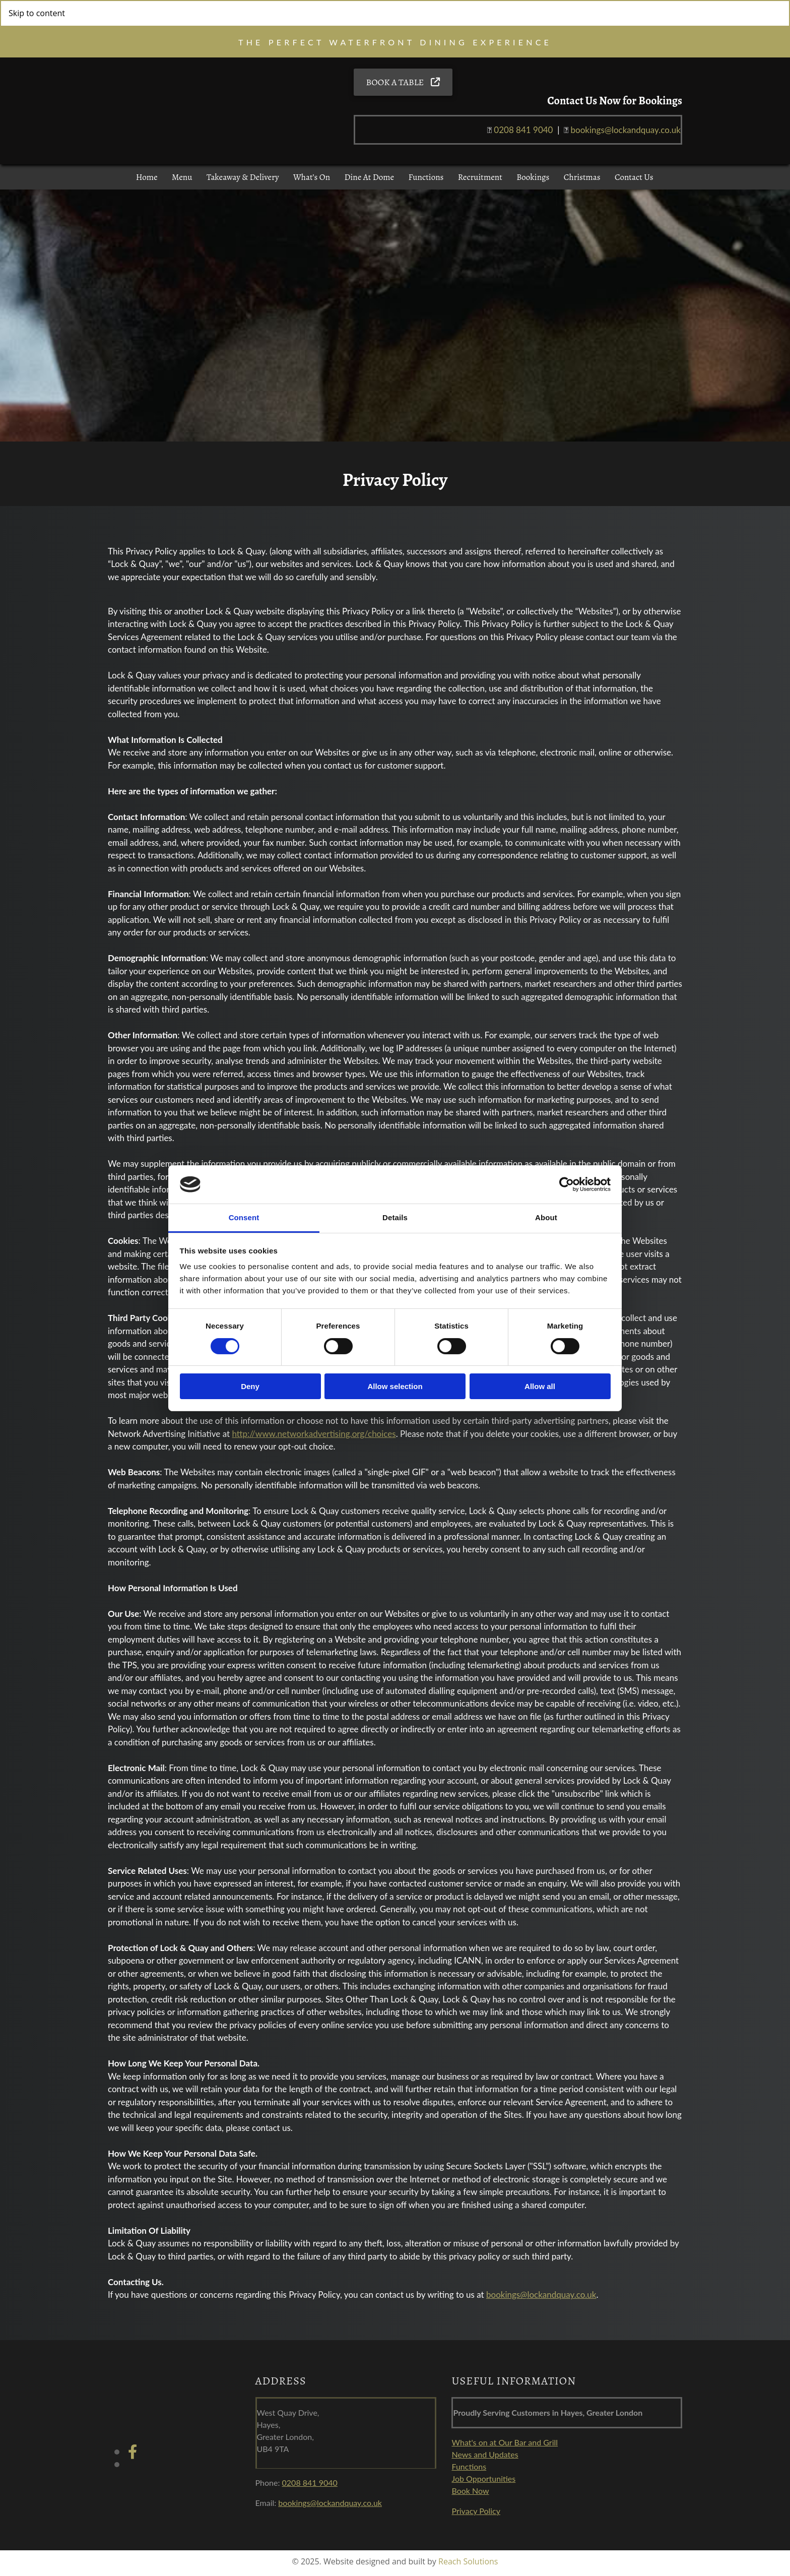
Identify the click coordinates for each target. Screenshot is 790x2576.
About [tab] (546, 1217)
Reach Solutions (468, 2565)
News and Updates (484, 2459)
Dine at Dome (369, 182)
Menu (180, 182)
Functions (426, 182)
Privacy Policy (475, 2515)
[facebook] (132, 2456)
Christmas (584, 182)
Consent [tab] (244, 1217)
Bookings (534, 182)
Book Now (470, 2495)
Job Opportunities (483, 2483)
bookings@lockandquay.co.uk (541, 2299)
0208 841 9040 (523, 132)
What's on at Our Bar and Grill (504, 2447)
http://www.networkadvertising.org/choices (314, 1438)
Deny (250, 1386)
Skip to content (37, 13)
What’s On (311, 182)
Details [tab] (395, 1217)
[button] (403, 84)
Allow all (539, 1386)
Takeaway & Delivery (242, 182)
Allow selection (394, 1386)
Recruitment (481, 182)
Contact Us (637, 182)
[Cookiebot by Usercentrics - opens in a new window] (566, 1184)
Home (145, 182)
